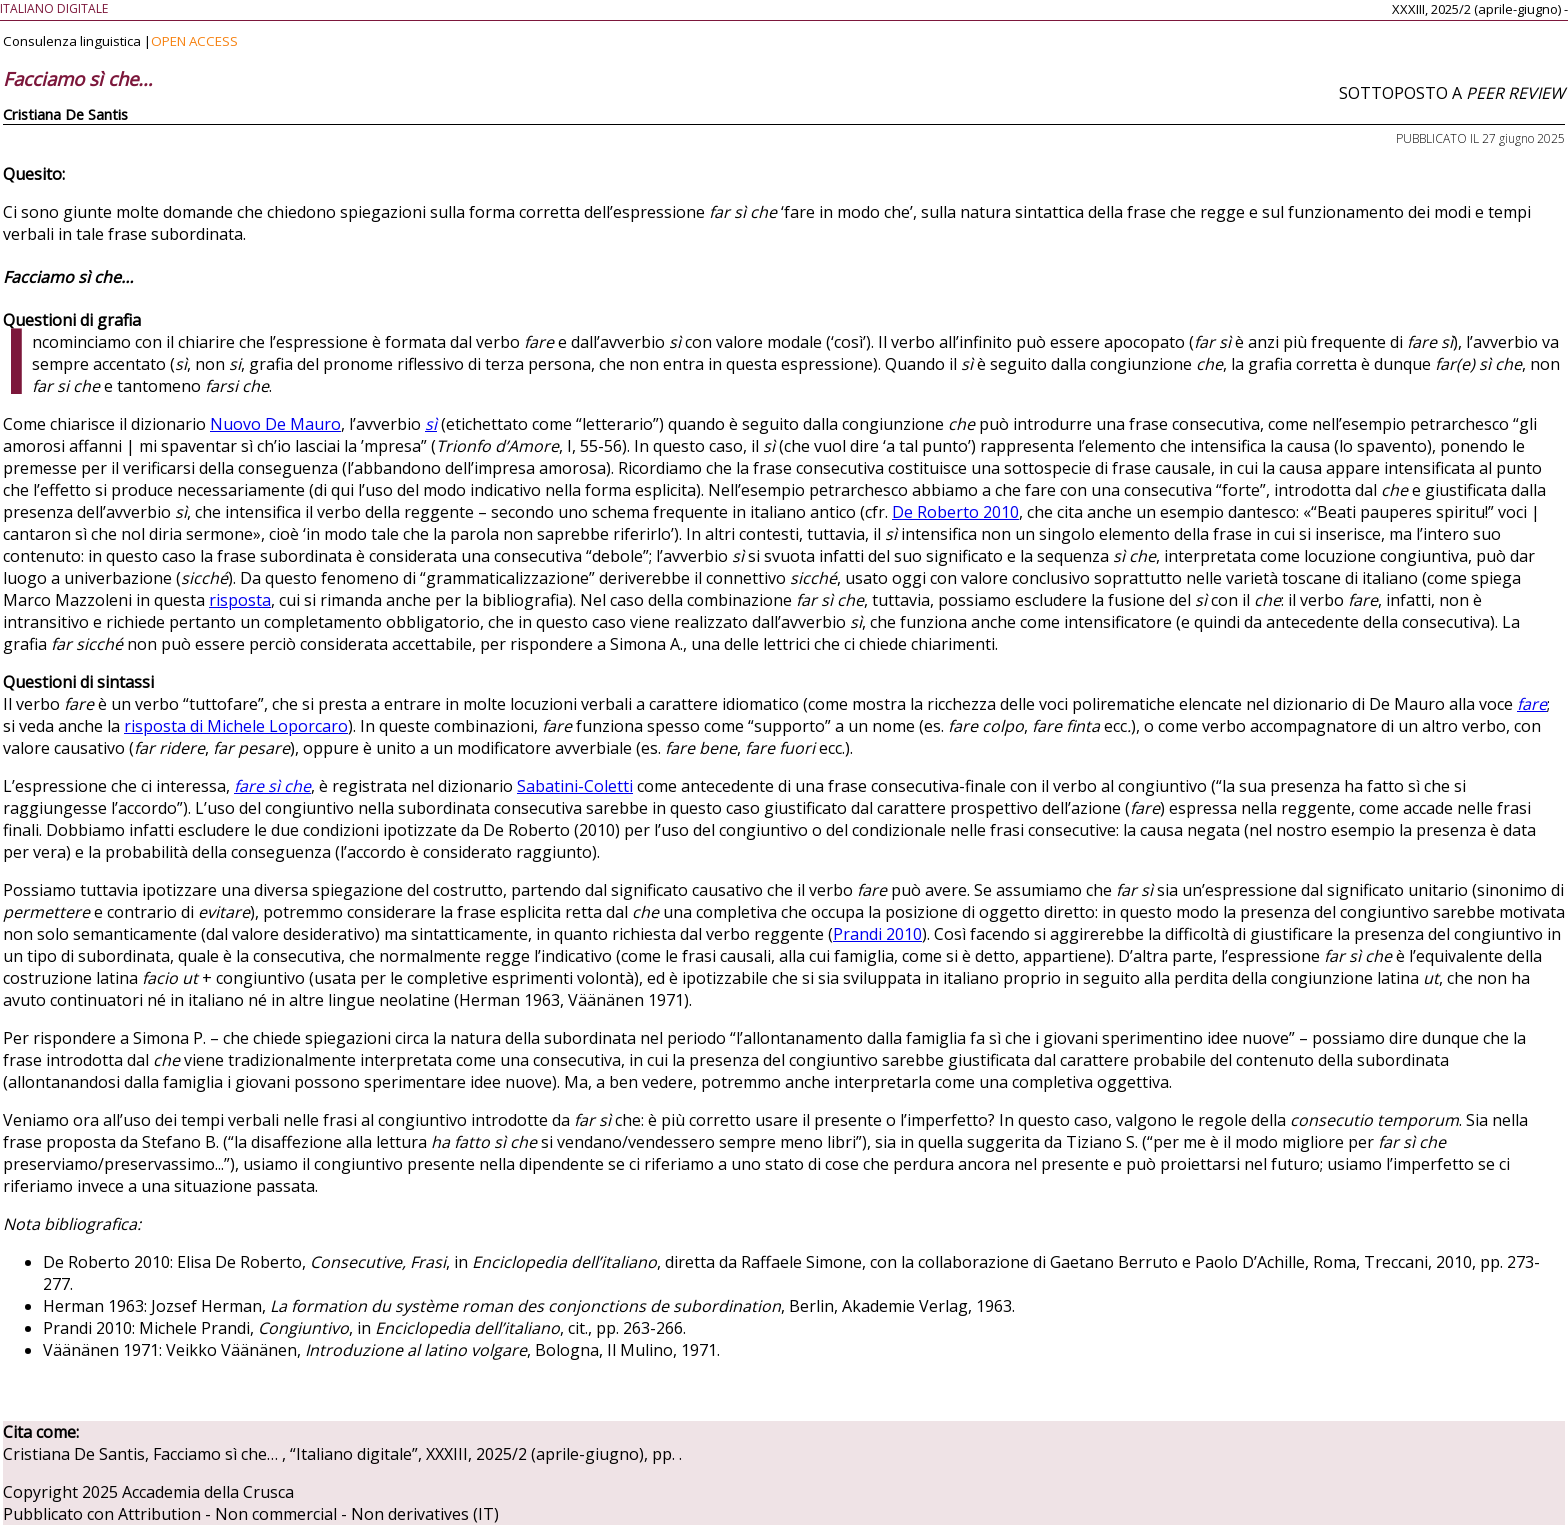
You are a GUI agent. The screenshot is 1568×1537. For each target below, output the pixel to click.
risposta (240, 600)
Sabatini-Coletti (575, 786)
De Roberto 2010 (955, 512)
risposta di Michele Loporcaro (236, 726)
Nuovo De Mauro (275, 424)
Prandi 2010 (877, 934)
